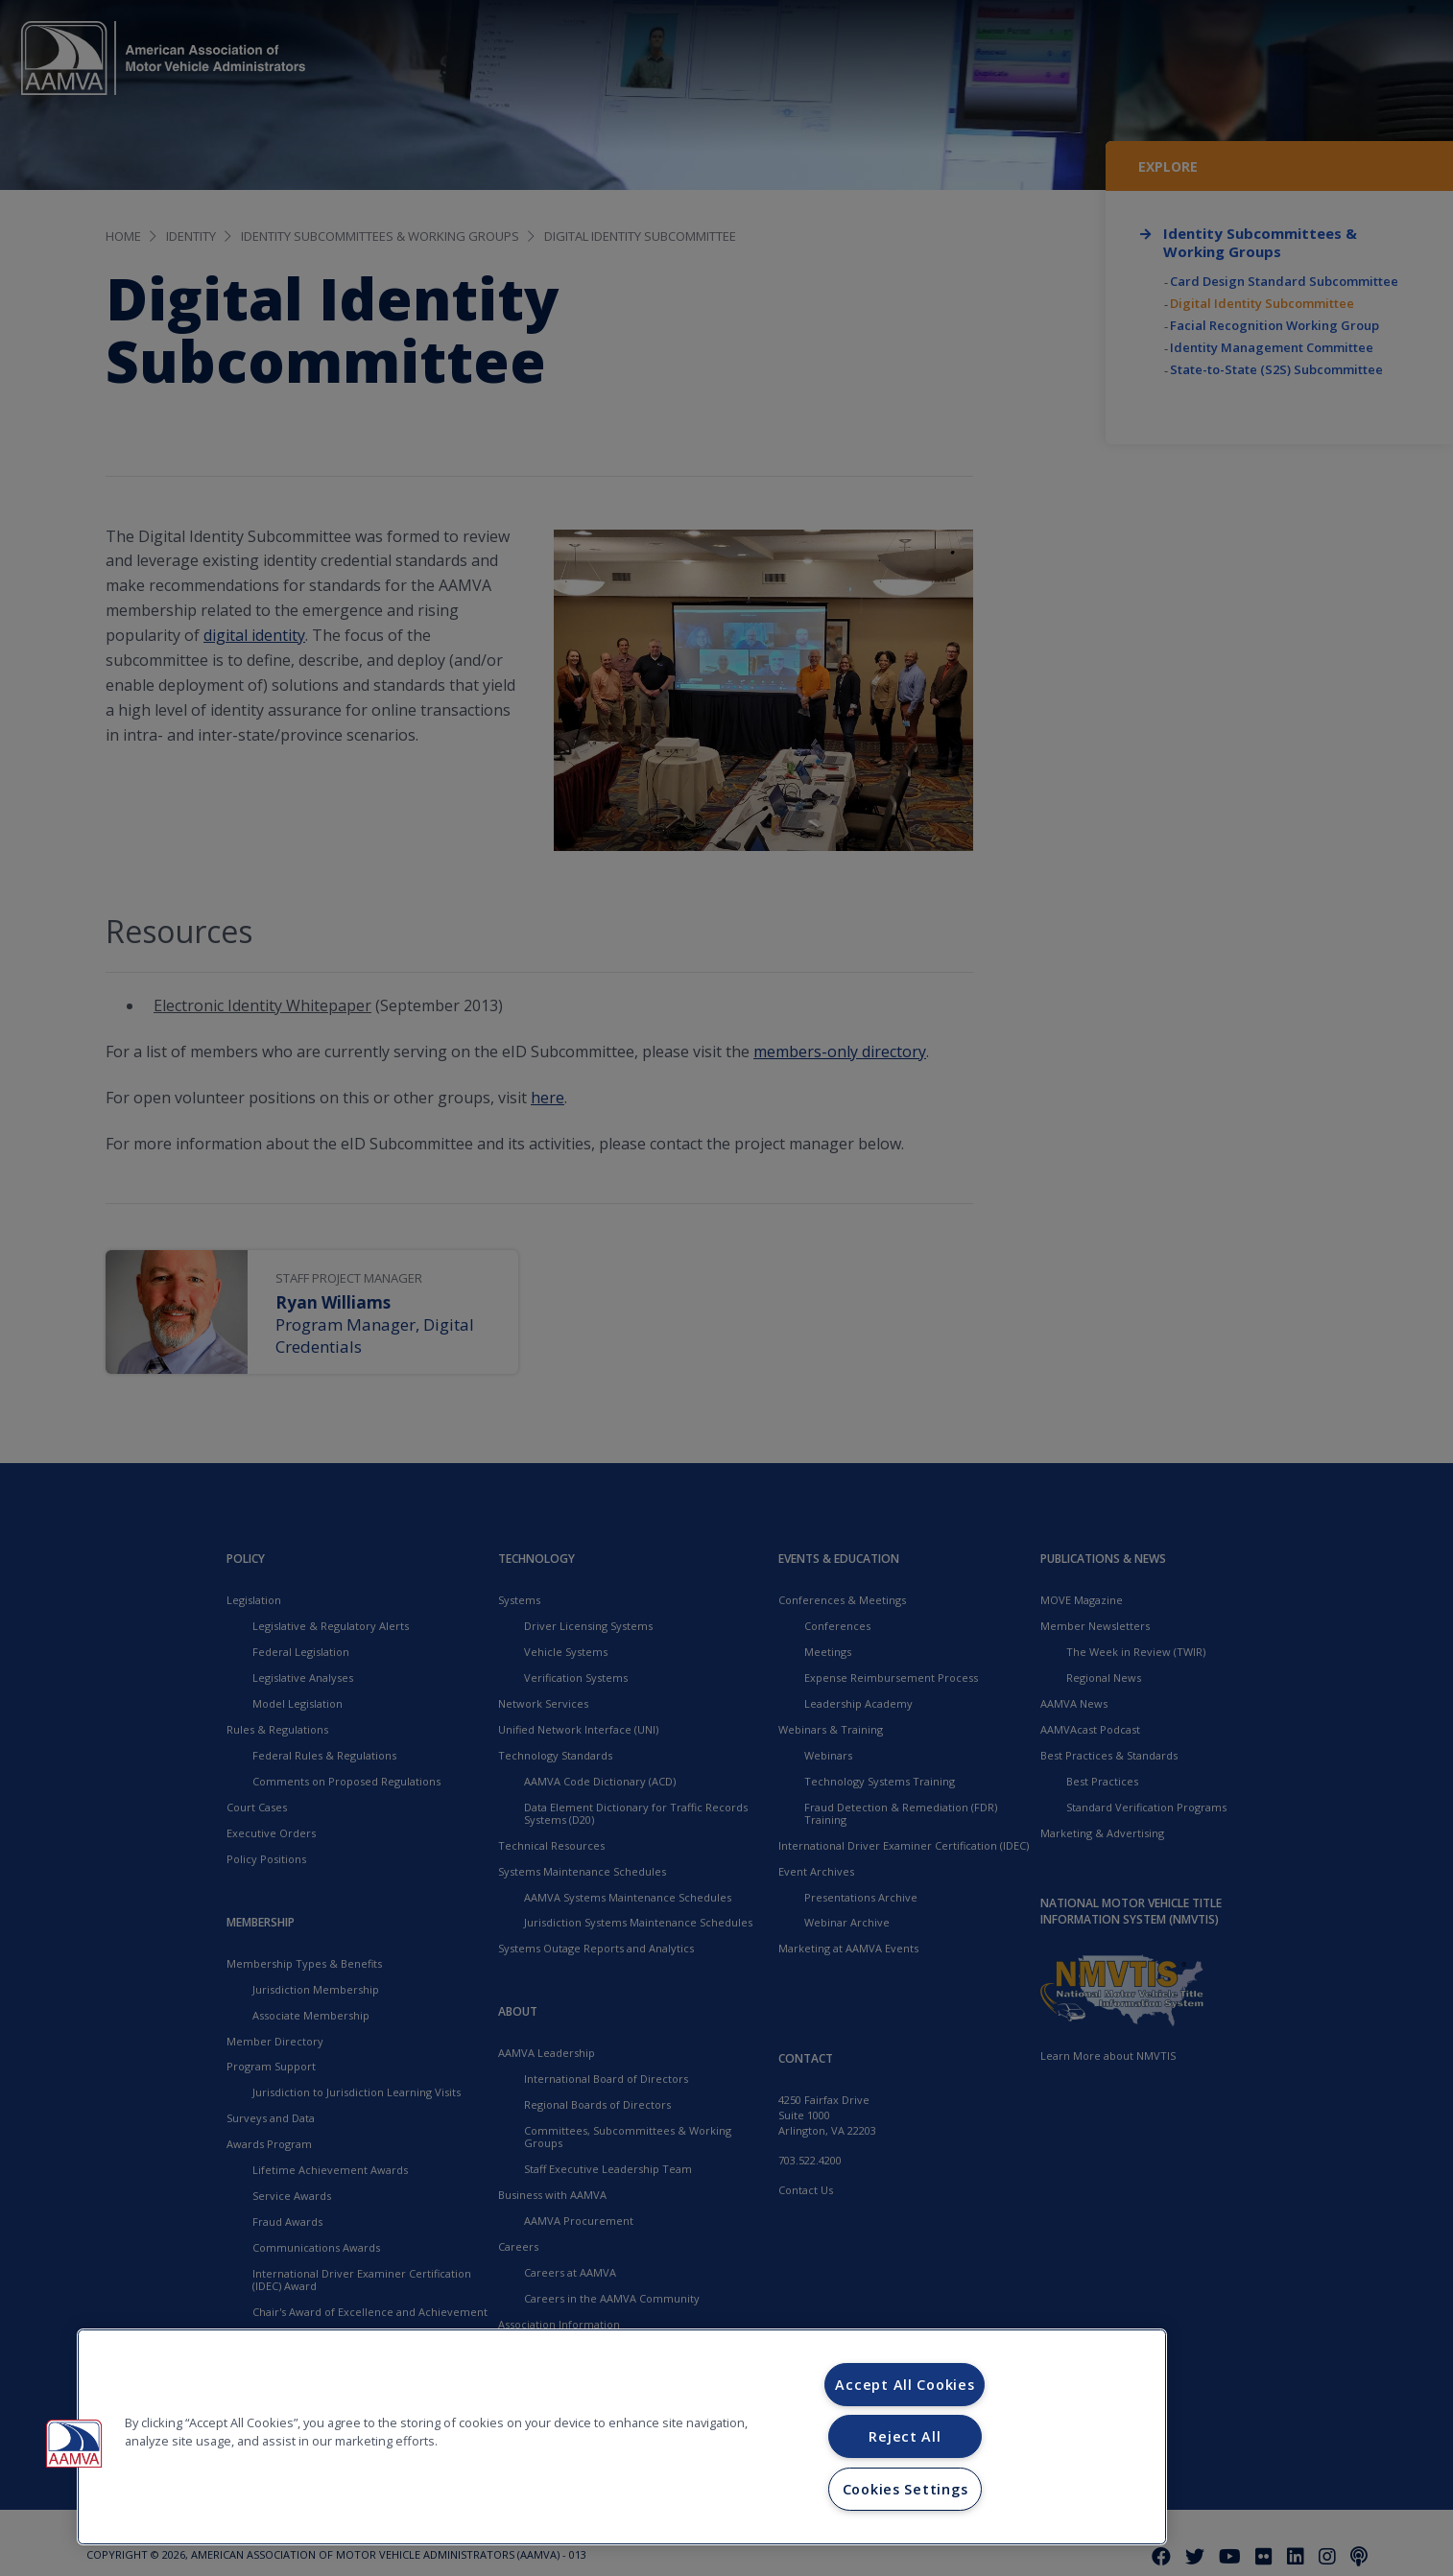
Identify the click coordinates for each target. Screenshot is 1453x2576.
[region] (622, 2436)
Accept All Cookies (904, 2384)
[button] (74, 2443)
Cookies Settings (905, 2489)
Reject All (905, 2436)
